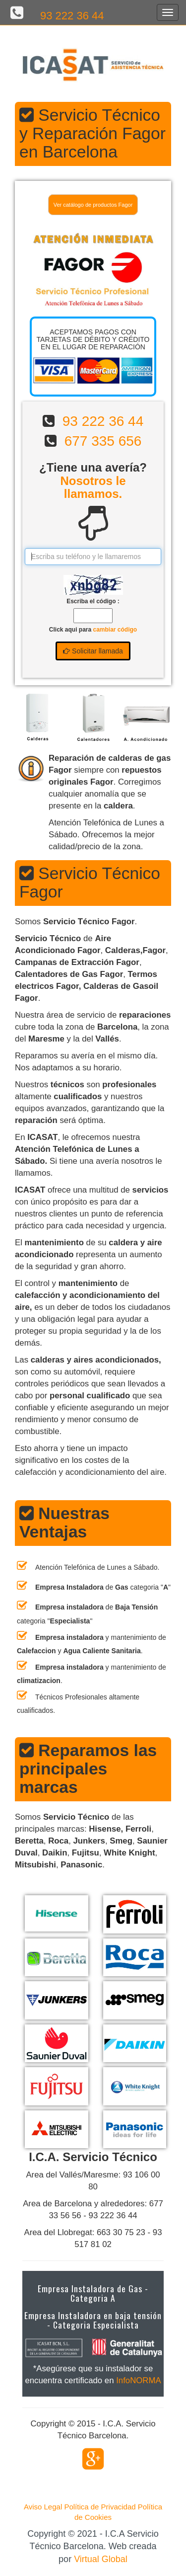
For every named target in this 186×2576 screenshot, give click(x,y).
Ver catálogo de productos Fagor (93, 205)
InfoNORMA (138, 2380)
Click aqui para (93, 629)
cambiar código (115, 629)
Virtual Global (100, 2559)
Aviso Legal (43, 2506)
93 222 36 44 (72, 15)
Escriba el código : (93, 601)
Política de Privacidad (99, 2506)
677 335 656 (103, 441)
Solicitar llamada (93, 651)
